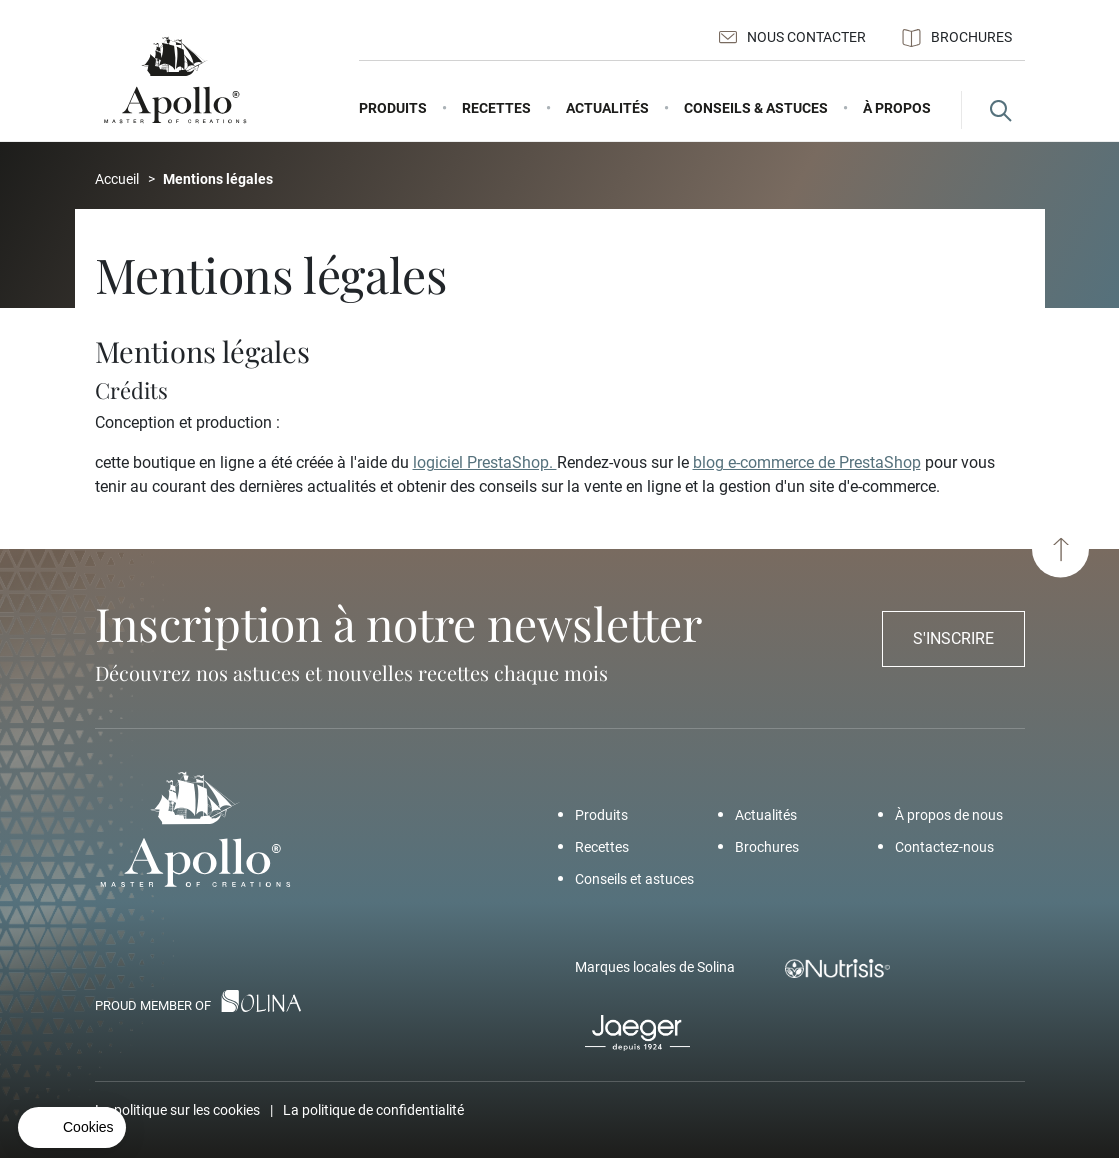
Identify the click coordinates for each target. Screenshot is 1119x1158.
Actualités (766, 815)
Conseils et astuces (634, 879)
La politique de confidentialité (373, 1110)
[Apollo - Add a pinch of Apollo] (175, 80)
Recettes (602, 847)
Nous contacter (792, 37)
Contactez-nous (944, 847)
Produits (601, 815)
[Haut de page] (1060, 549)
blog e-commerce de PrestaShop (807, 462)
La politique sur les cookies (177, 1110)
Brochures (957, 38)
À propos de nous (949, 815)
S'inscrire (953, 638)
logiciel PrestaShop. (485, 462)
